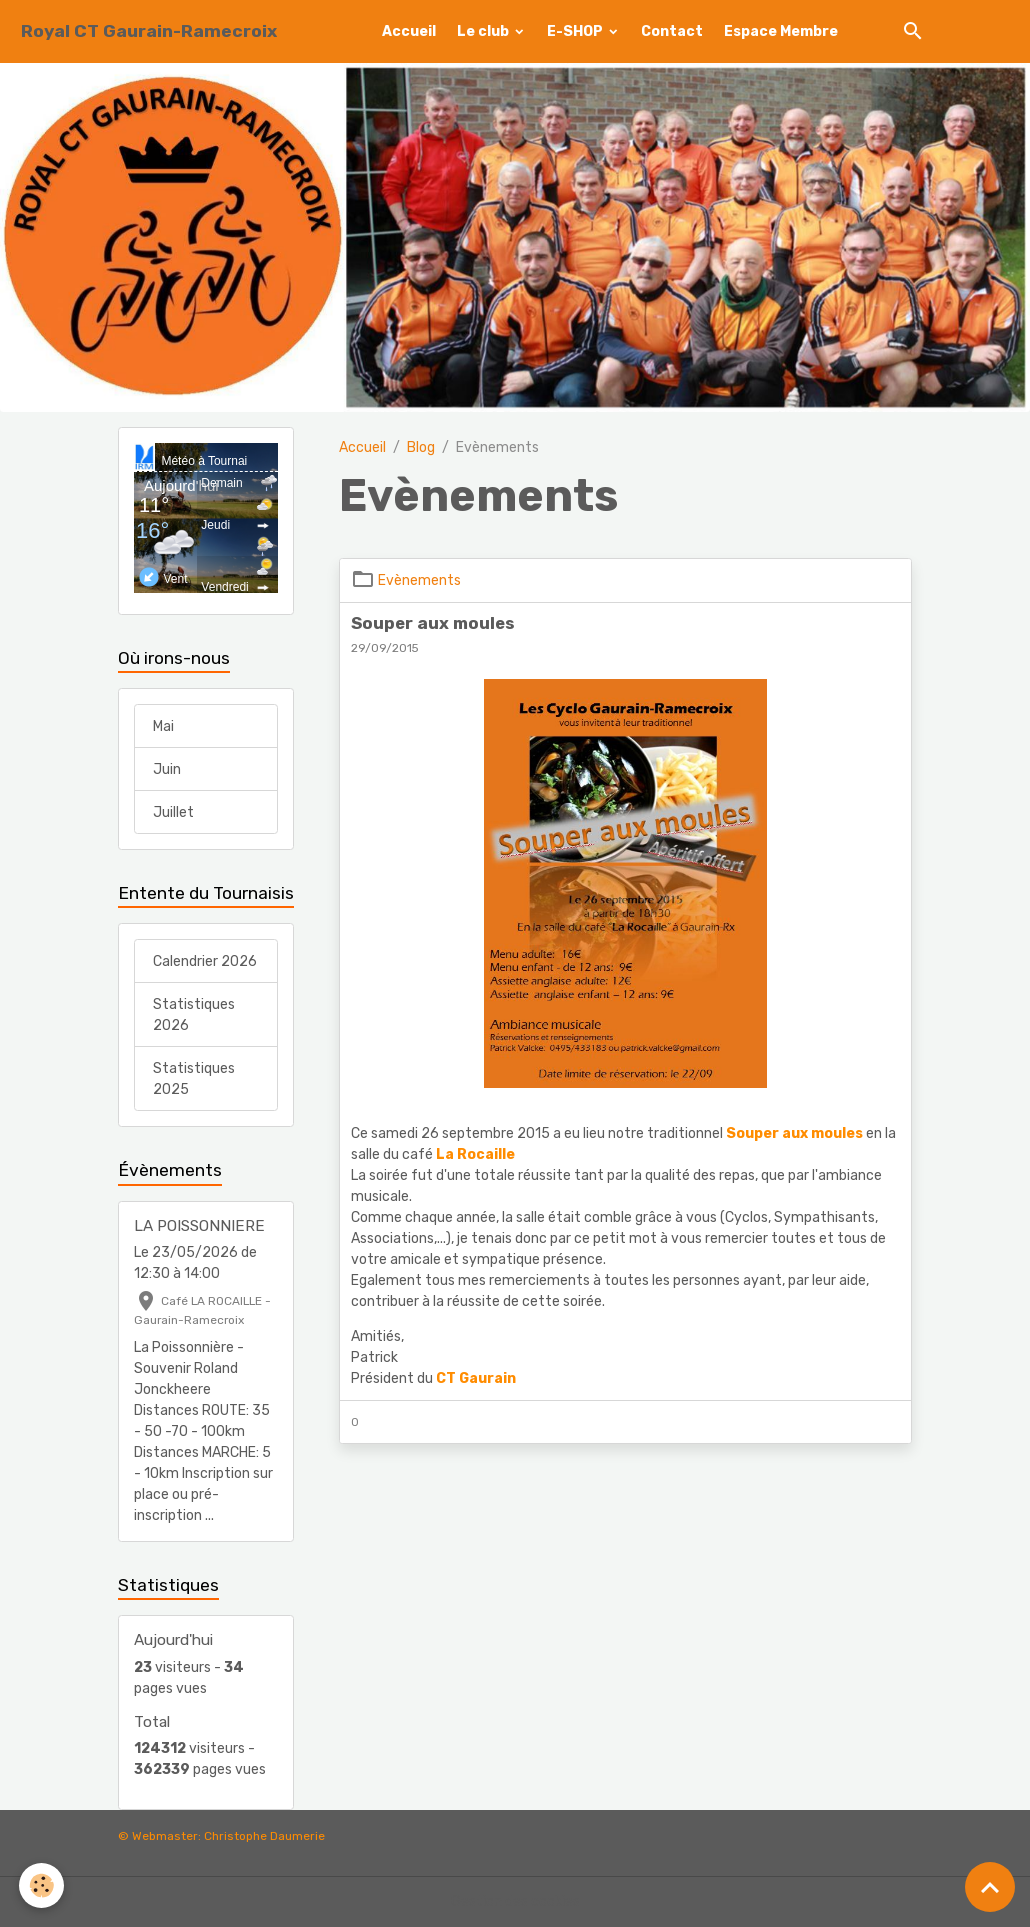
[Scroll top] (990, 1887)
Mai (163, 726)
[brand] (149, 31)
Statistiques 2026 (194, 1015)
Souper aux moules (432, 623)
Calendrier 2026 (205, 961)
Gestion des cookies (515, 1901)
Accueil (409, 31)
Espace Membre (781, 31)
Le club (484, 31)
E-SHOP (576, 31)
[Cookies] (42, 1885)
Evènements (419, 580)
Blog (421, 447)
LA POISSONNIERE (199, 1226)
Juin (167, 769)
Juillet (173, 812)
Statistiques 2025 (194, 1079)
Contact (672, 31)
